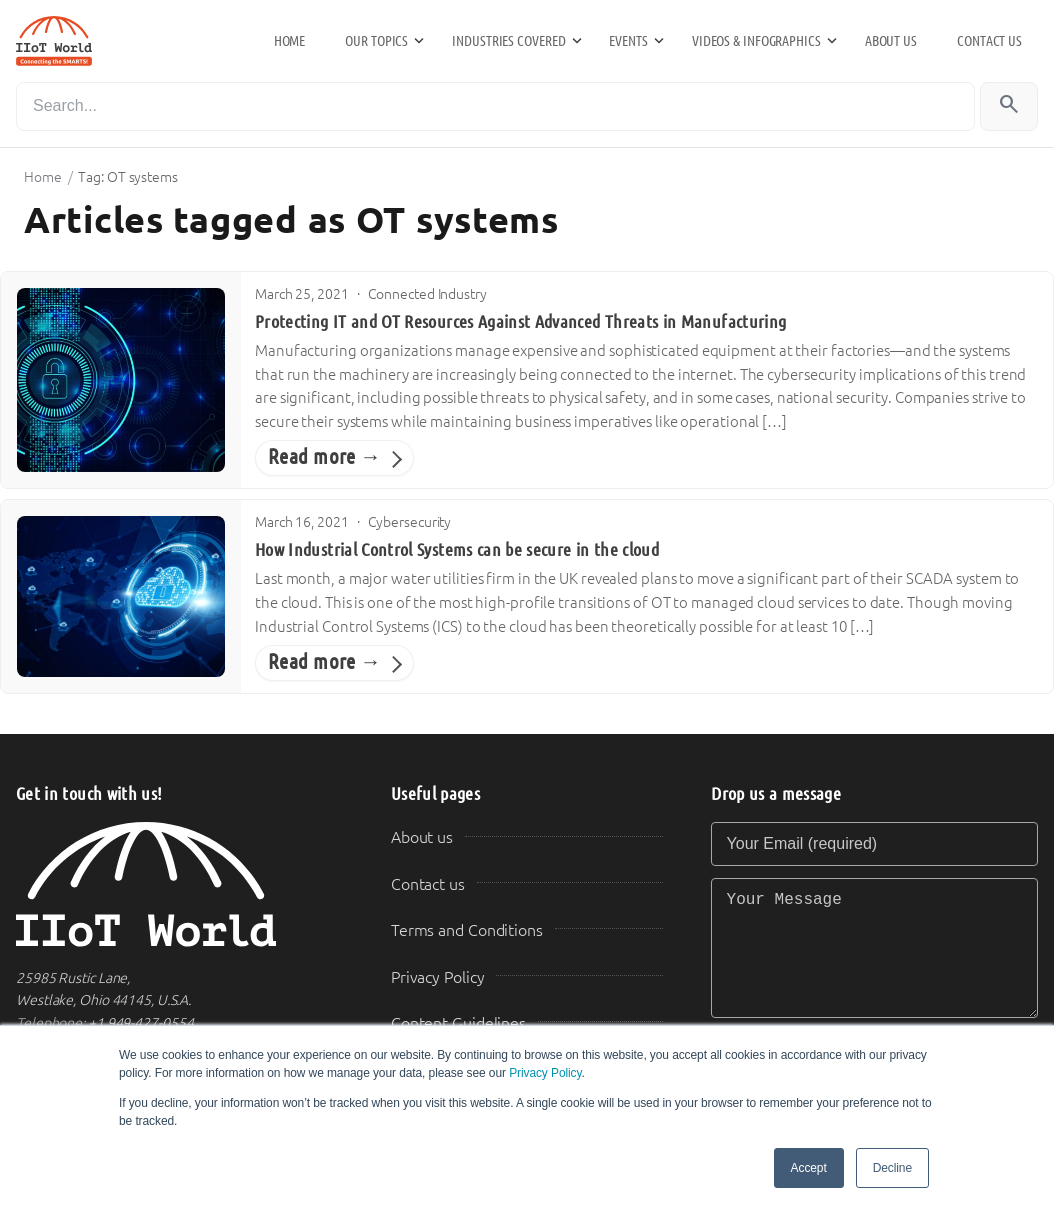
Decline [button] (892, 1168)
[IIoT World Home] (179, 884)
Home (290, 41)
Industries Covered (508, 41)
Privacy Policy (545, 1073)
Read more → (324, 457)
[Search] (495, 106)
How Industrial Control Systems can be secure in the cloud (457, 550)
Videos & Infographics (756, 41)
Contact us (989, 41)
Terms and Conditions (467, 930)
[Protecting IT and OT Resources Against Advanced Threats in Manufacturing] (121, 380)
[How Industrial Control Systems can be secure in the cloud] (121, 596)
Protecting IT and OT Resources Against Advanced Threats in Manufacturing (520, 322)
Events (628, 41)
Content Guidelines (458, 1023)
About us (891, 41)
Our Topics (376, 41)
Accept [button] (809, 1168)
